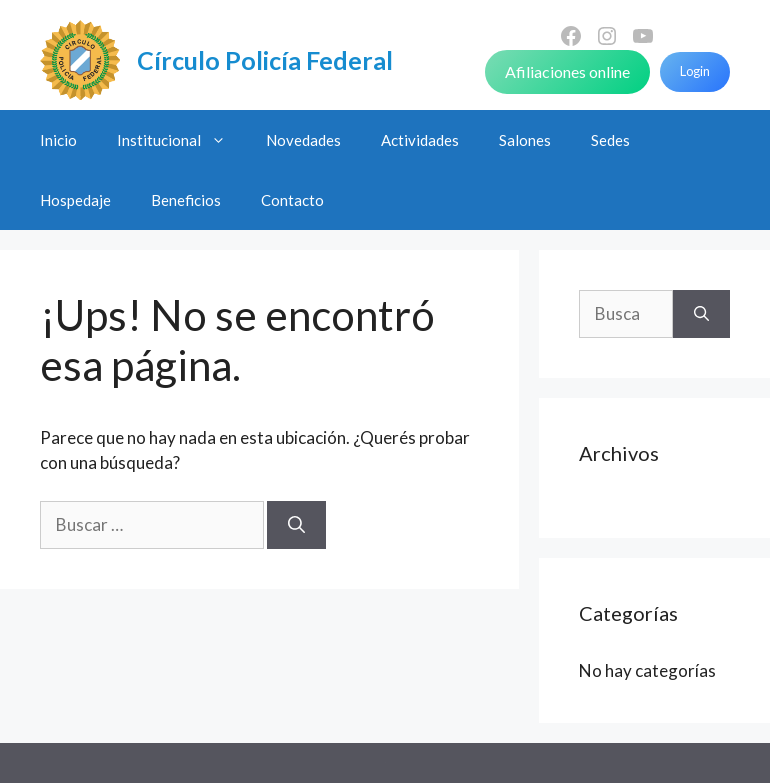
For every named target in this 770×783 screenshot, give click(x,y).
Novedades (303, 140)
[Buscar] (296, 525)
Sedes (610, 140)
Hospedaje (75, 200)
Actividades (420, 140)
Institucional (181, 140)
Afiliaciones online (567, 71)
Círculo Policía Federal (265, 60)
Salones (525, 140)
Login (695, 71)
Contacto (292, 200)
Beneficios (186, 200)
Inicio (58, 140)
